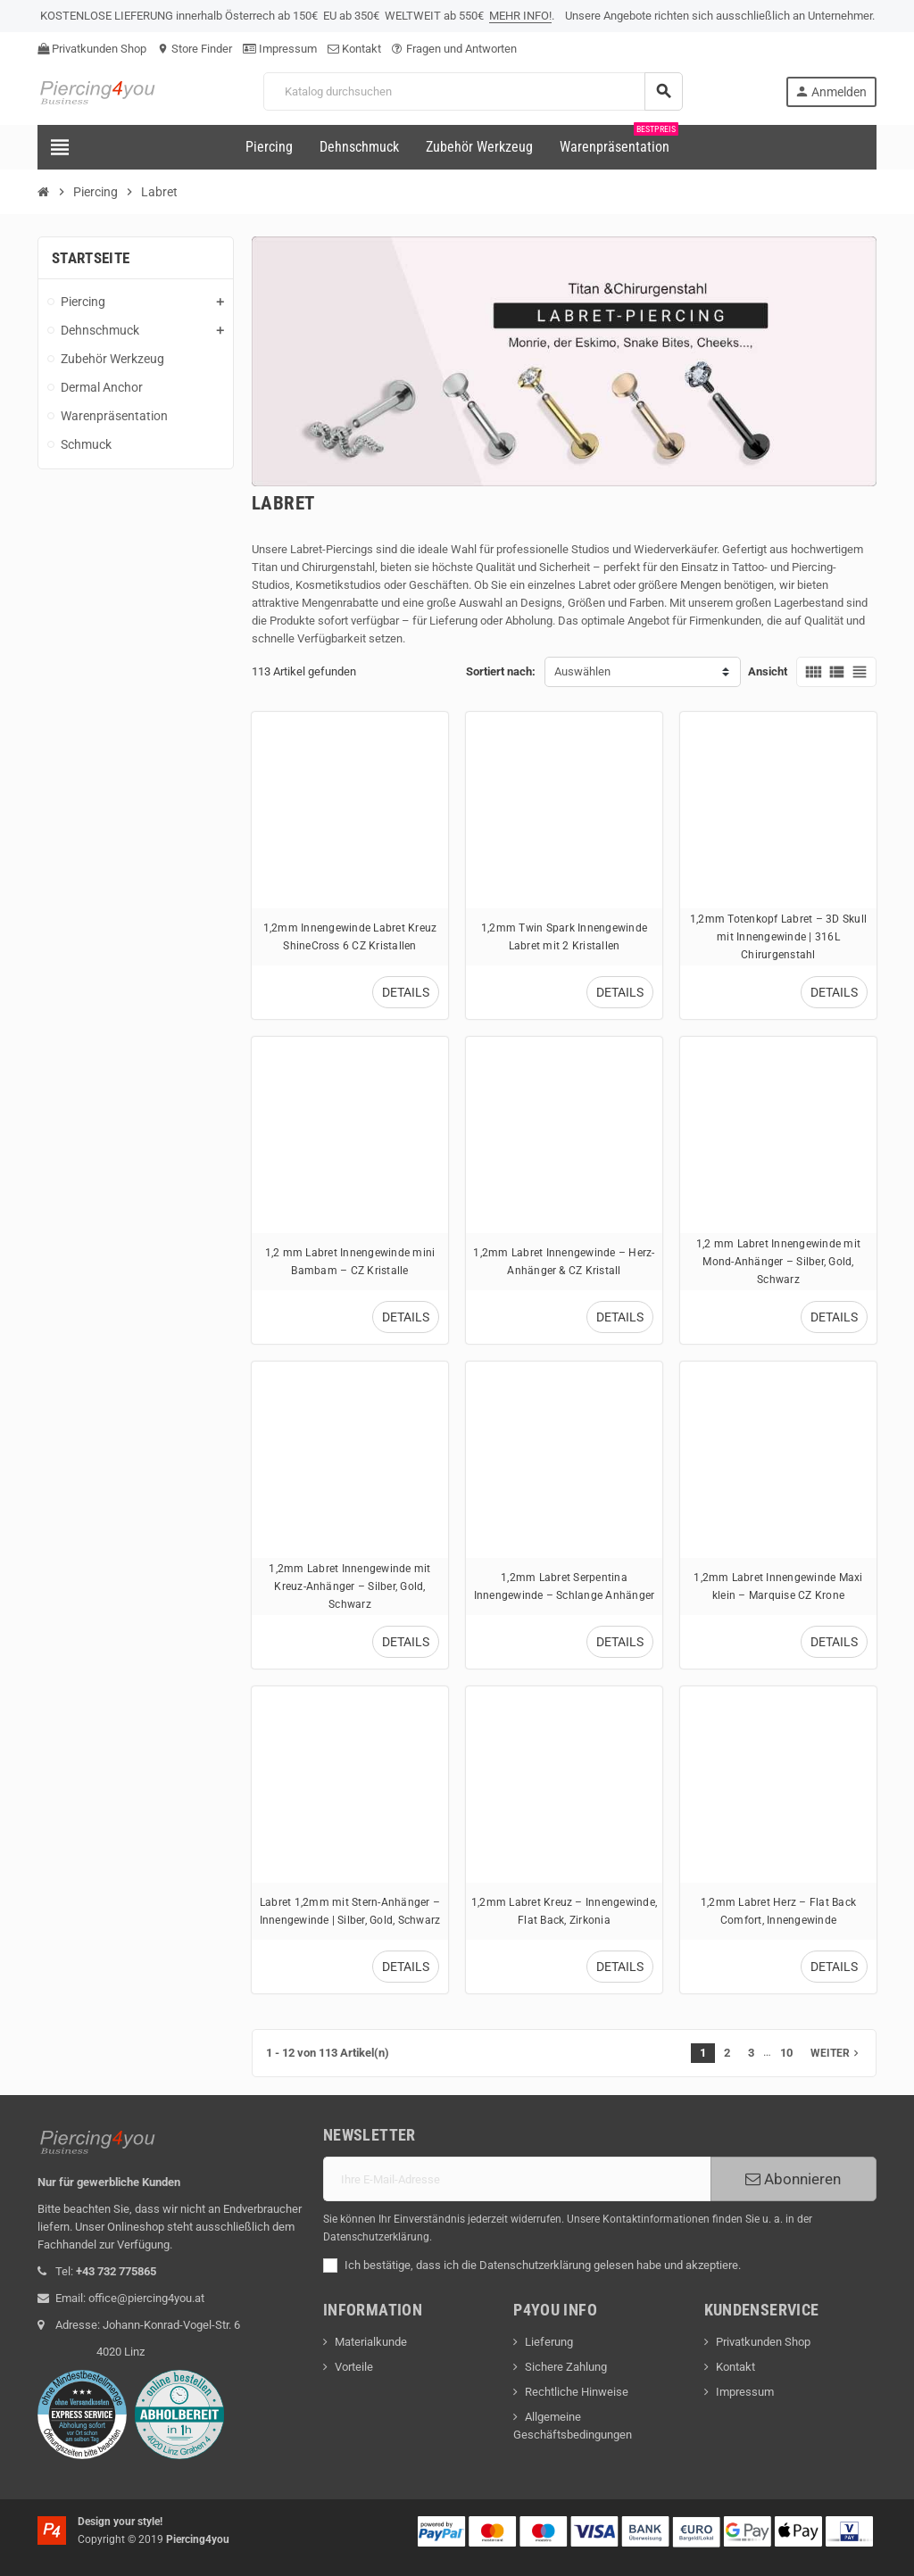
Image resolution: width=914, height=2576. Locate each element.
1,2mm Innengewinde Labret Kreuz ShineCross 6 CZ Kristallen (350, 936)
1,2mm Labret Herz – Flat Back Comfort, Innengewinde (778, 1910)
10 (786, 2052)
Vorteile (354, 2366)
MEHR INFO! (520, 15)
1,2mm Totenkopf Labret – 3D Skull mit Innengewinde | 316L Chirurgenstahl (778, 936)
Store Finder (194, 48)
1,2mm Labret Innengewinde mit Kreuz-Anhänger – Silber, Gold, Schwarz (349, 1586)
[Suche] (472, 91)
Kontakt (354, 48)
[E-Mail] (516, 2179)
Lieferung (549, 2341)
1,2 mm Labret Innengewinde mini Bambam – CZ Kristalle (350, 1261)
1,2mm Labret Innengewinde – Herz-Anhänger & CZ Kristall (563, 1261)
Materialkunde (371, 2341)
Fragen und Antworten (454, 48)
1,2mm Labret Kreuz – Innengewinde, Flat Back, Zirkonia (564, 1910)
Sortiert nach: (501, 671)
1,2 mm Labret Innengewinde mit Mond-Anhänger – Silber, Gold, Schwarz (778, 1261)
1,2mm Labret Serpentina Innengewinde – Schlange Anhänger (564, 1586)
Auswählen (582, 671)
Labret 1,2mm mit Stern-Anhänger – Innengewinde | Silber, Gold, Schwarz (350, 1910)
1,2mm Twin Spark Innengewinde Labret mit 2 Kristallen (564, 936)
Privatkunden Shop (91, 48)
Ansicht (767, 671)
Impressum (280, 48)
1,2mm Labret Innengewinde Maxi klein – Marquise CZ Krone (778, 1586)
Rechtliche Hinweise (576, 2391)
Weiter (836, 2053)
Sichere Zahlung (566, 2366)
